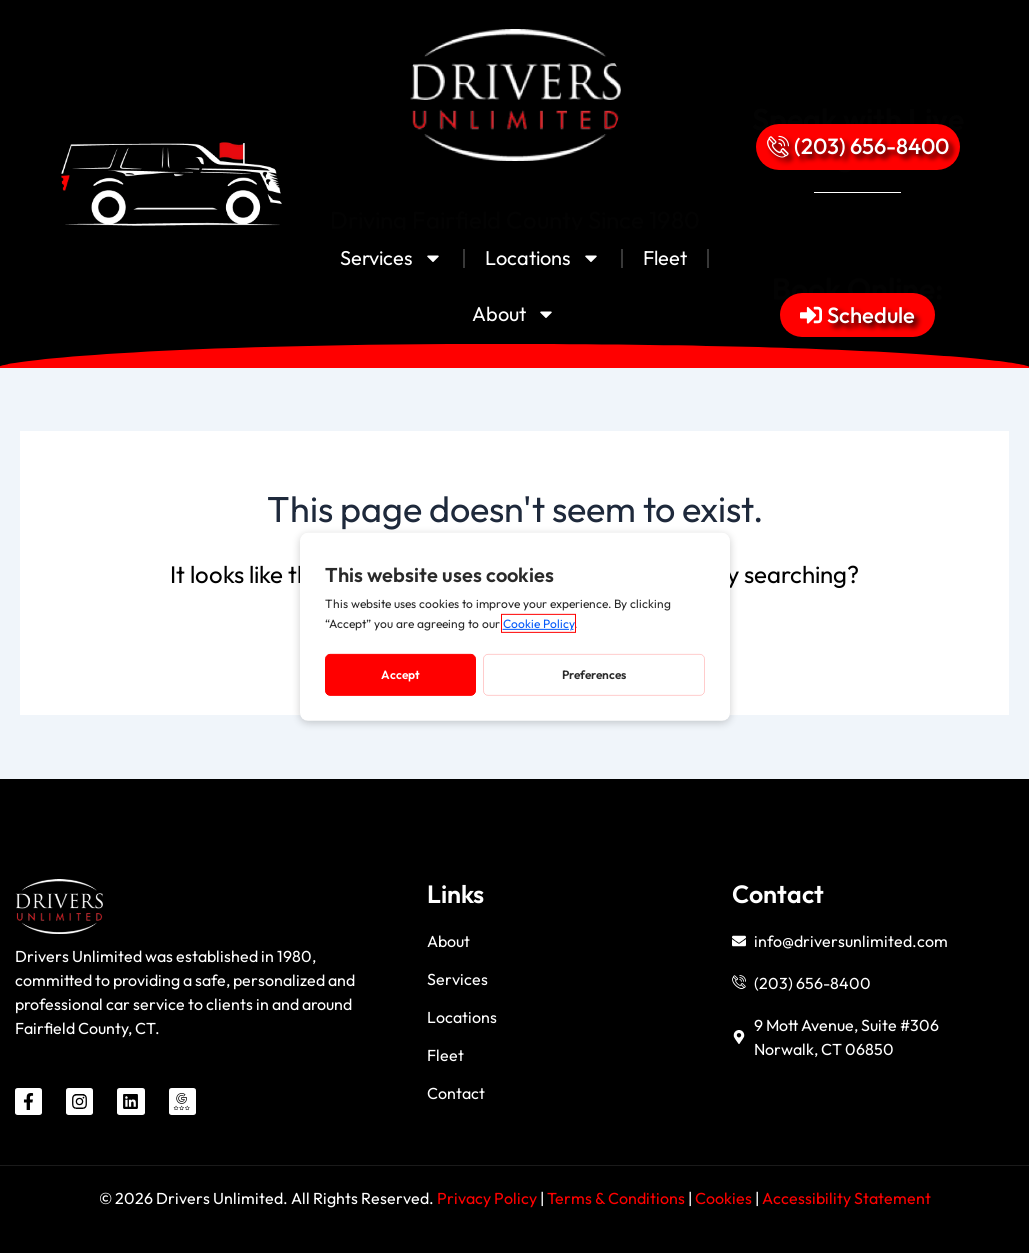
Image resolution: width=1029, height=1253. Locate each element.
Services (391, 258)
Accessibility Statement (846, 1198)
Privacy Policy (487, 1198)
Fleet (665, 257)
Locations (543, 258)
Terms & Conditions (616, 1198)
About (514, 314)
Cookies (725, 1198)
